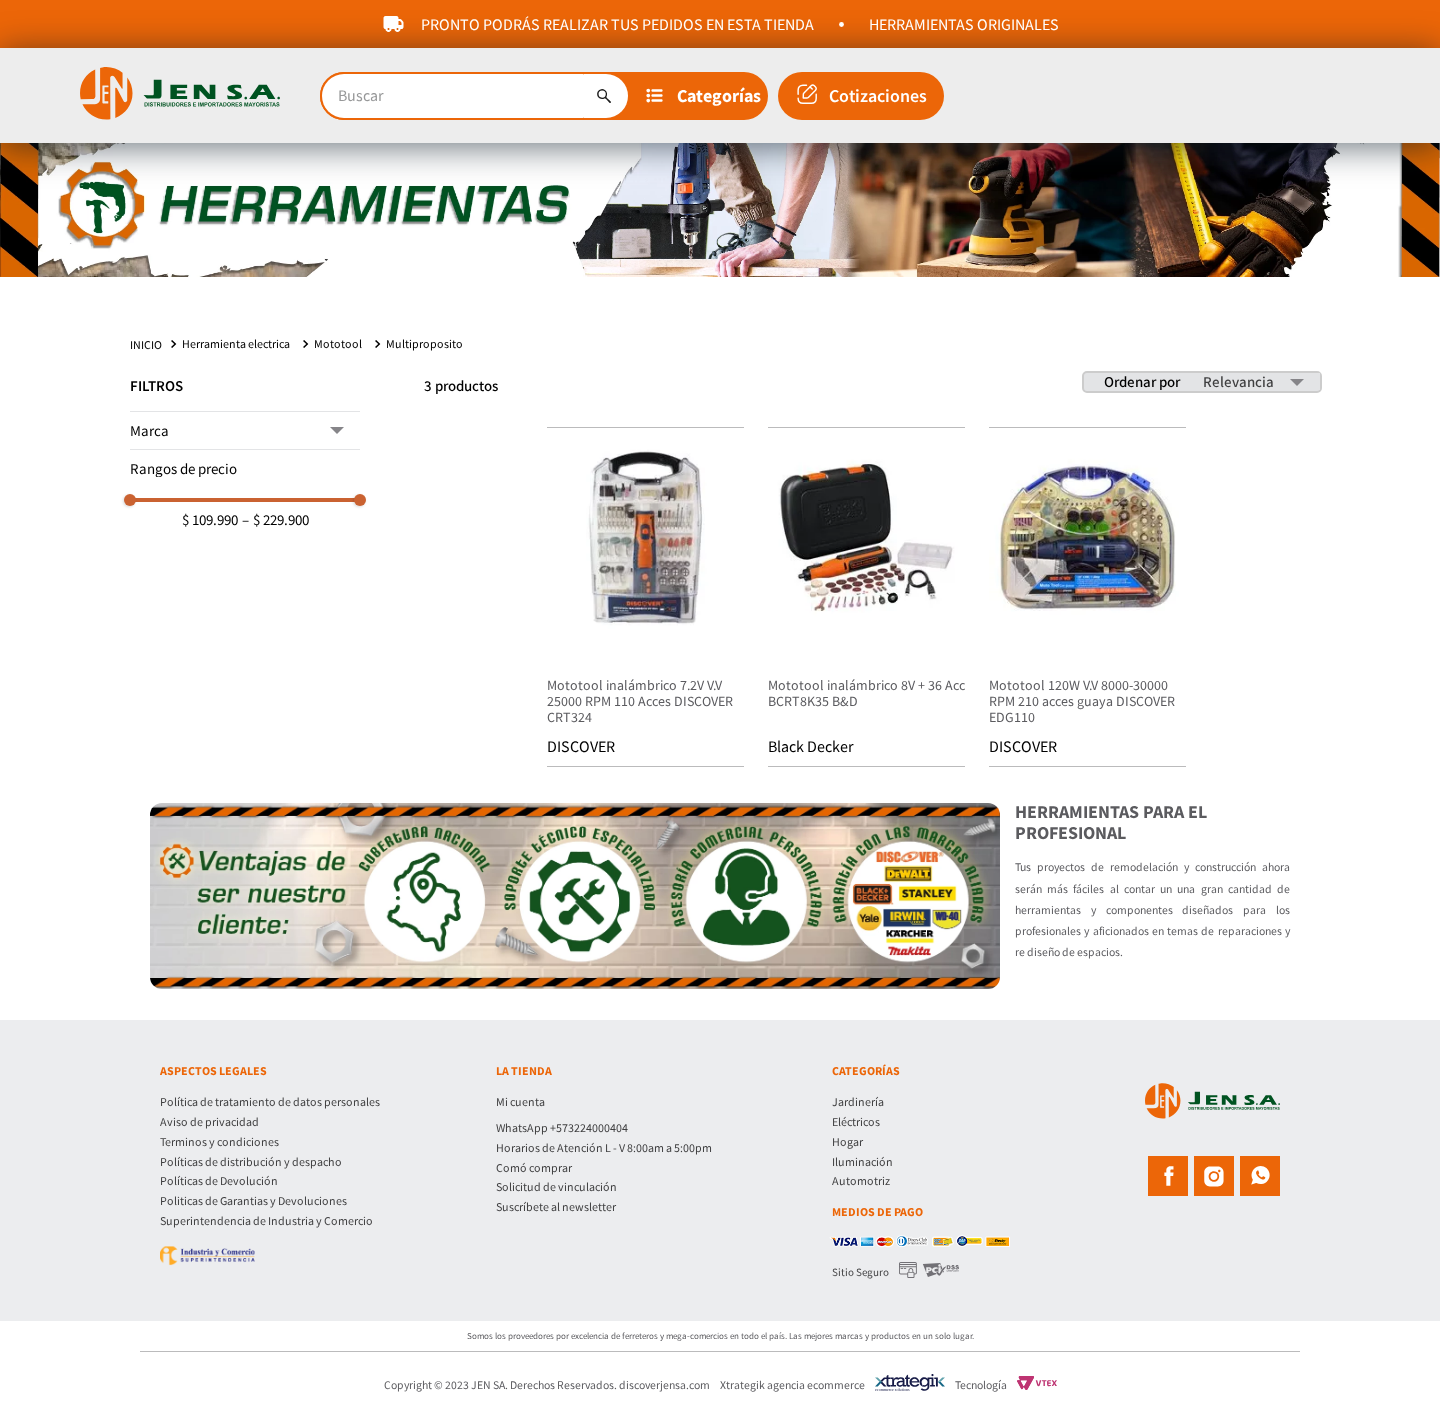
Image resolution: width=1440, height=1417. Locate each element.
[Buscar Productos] (604, 96)
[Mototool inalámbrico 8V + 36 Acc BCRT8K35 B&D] (866, 611)
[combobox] (475, 96)
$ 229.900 (275, 531)
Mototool (338, 355)
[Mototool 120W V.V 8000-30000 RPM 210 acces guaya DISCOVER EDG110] (1087, 611)
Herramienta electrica (236, 355)
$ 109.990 (210, 531)
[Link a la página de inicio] (148, 357)
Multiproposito (424, 355)
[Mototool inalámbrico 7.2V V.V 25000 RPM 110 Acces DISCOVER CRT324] (645, 611)
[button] (704, 96)
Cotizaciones (878, 95)
